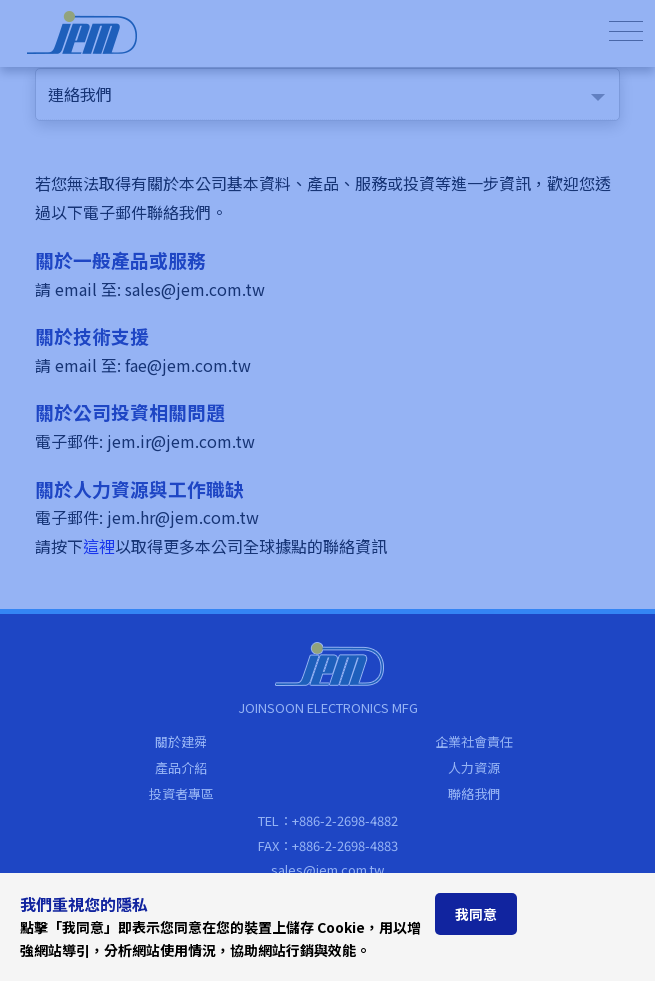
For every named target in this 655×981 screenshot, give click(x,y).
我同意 (476, 914)
